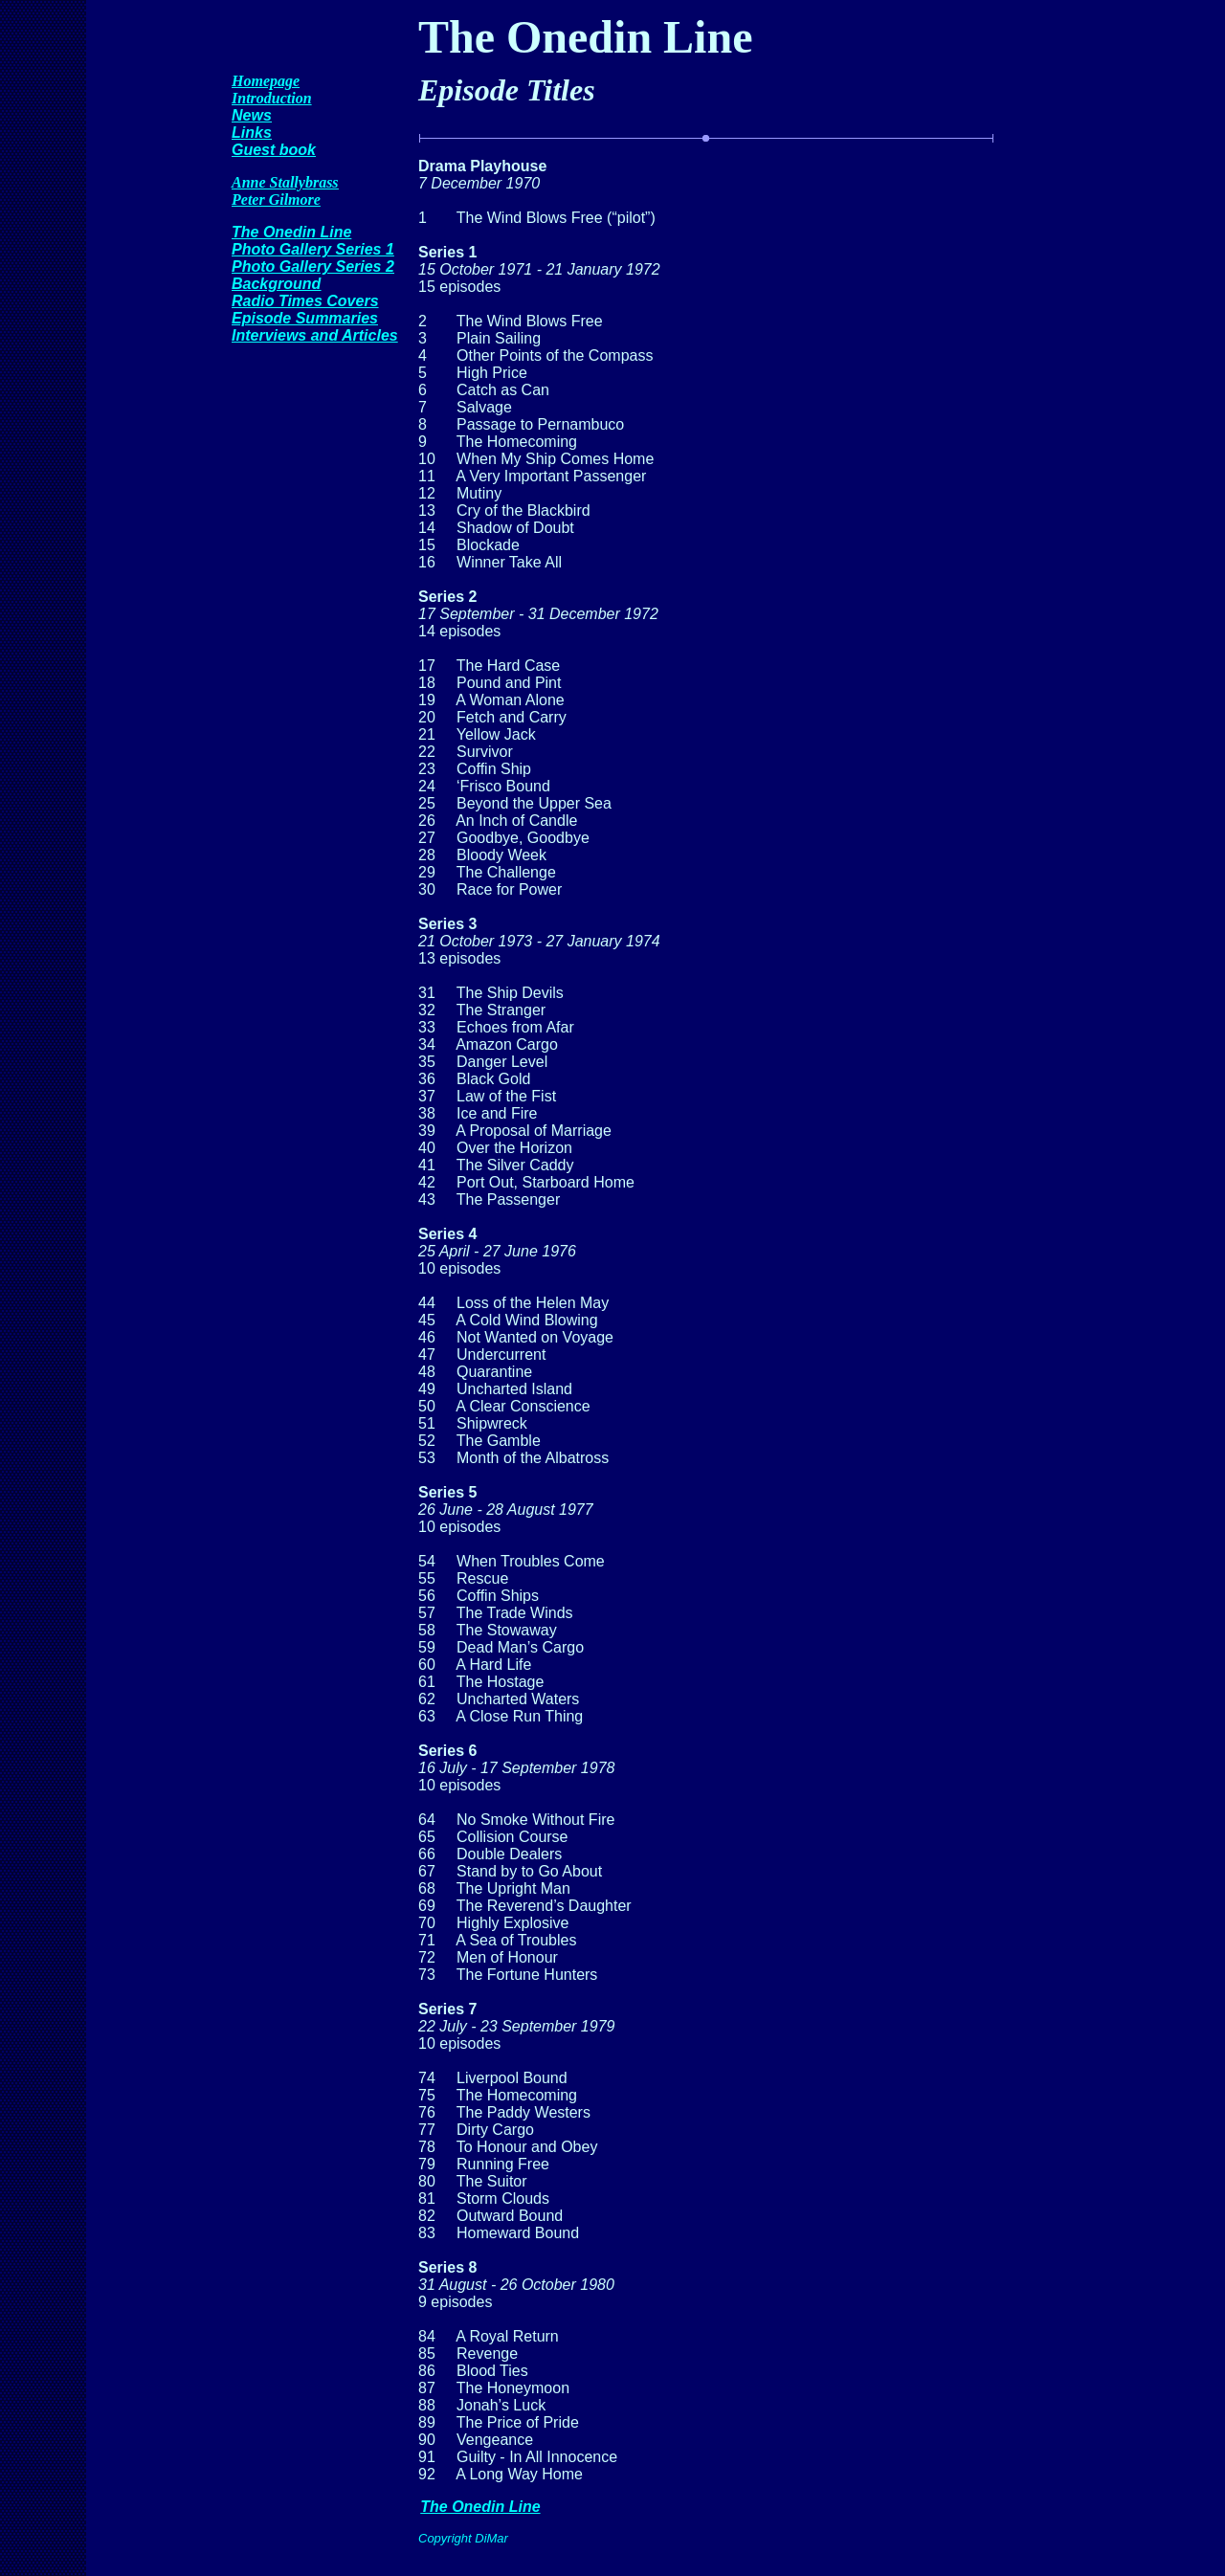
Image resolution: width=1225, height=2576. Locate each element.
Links (252, 132)
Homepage (266, 81)
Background (276, 284)
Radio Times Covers (305, 301)
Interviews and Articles (315, 335)
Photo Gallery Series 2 (313, 266)
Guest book (274, 150)
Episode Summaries (305, 318)
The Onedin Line (291, 232)
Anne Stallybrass (285, 182)
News (252, 115)
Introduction (272, 98)
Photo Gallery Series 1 (313, 249)
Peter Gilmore (276, 199)
